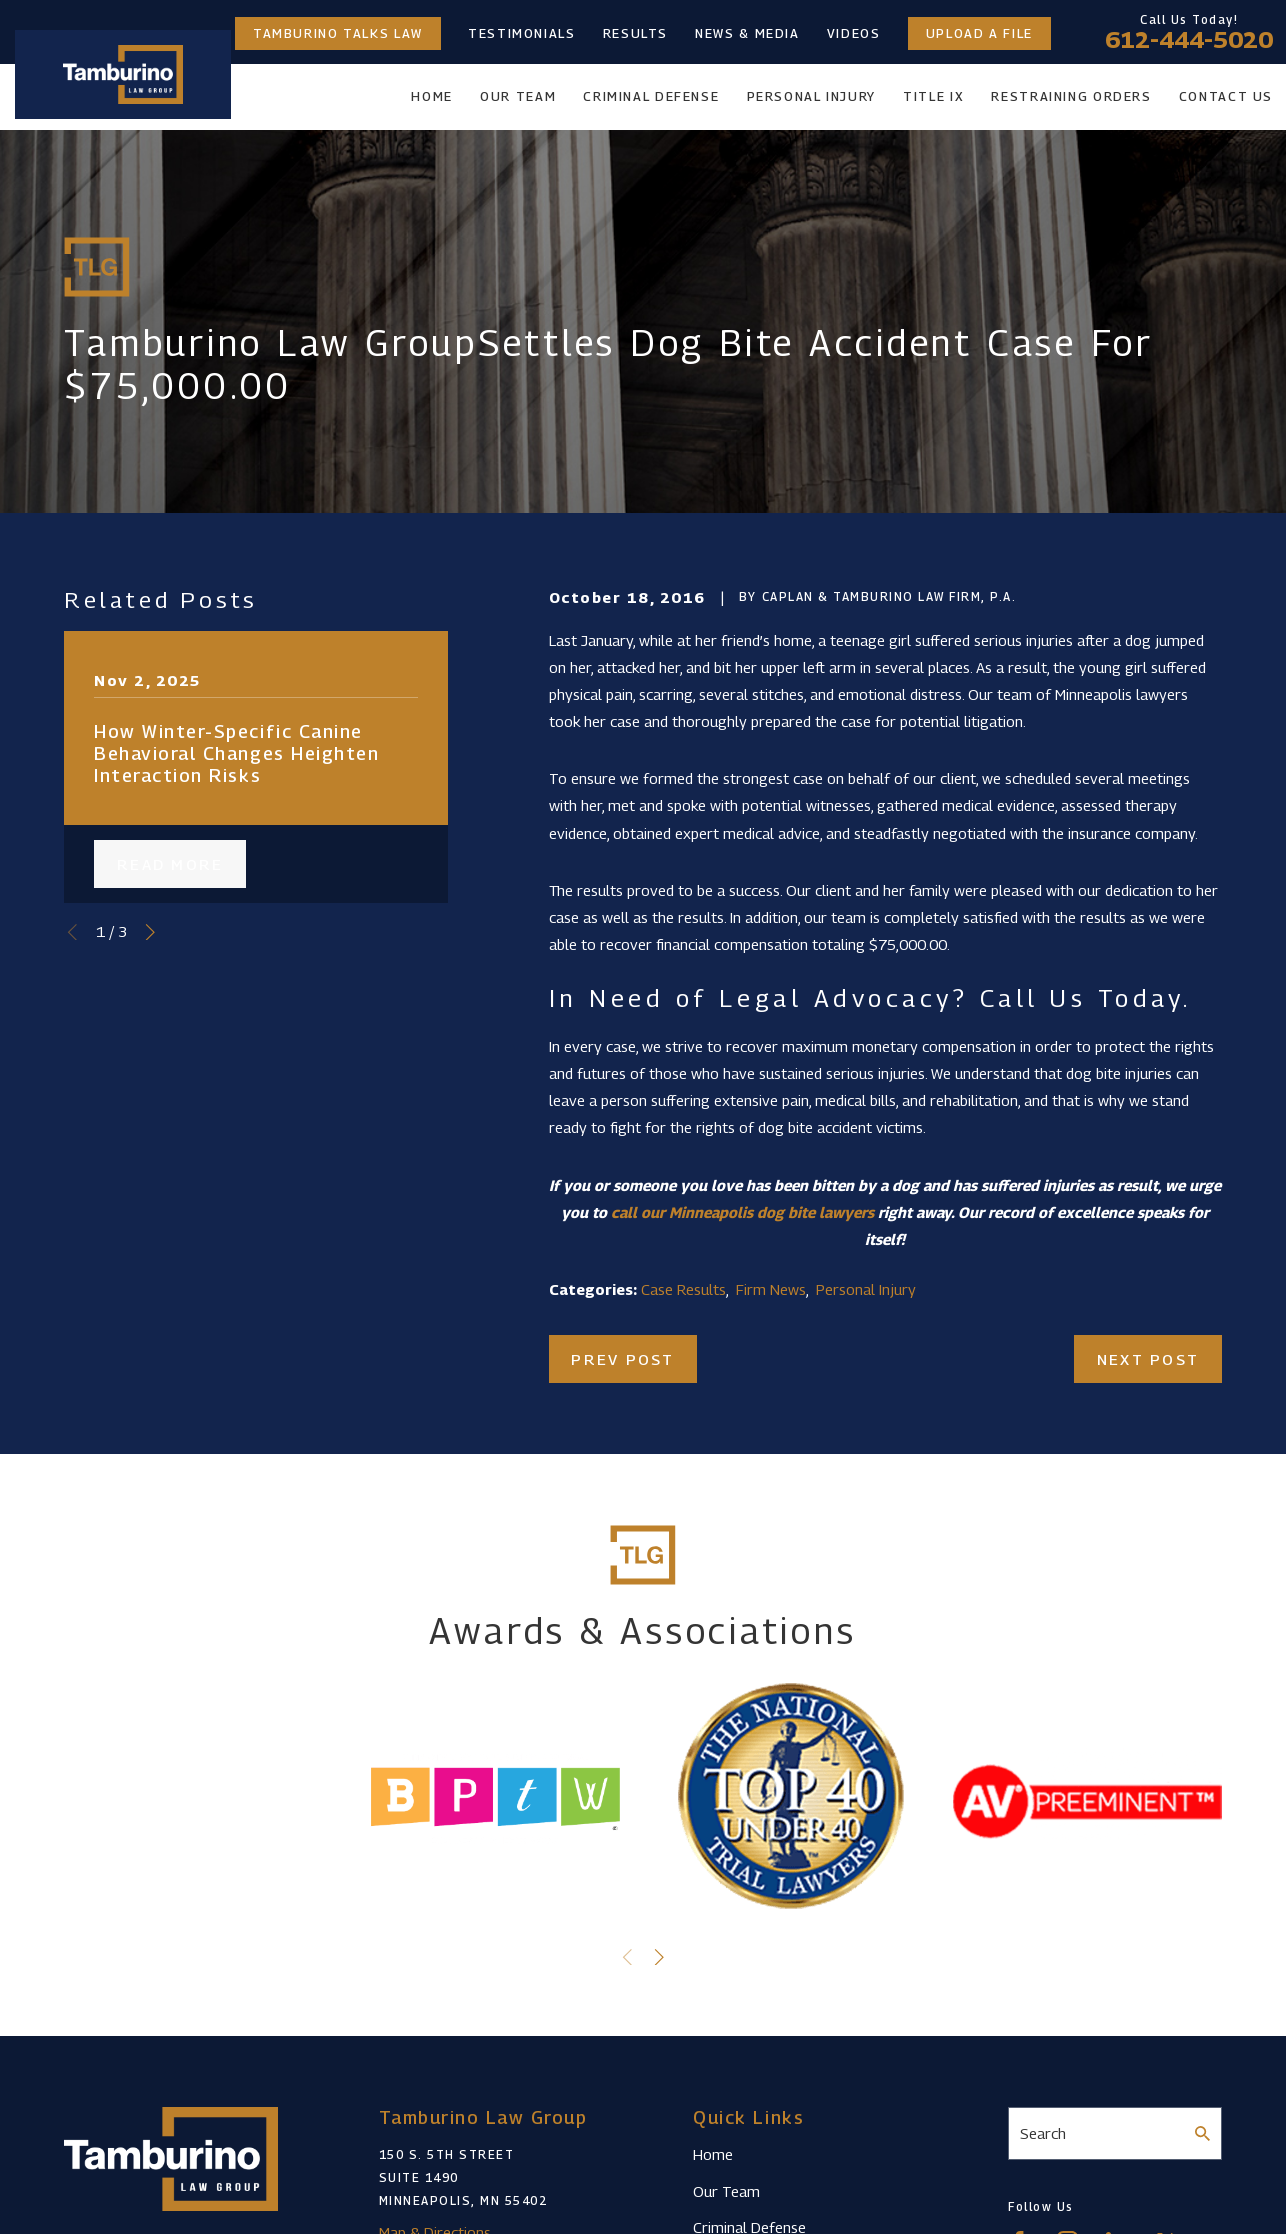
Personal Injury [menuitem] (811, 96)
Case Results (683, 1289)
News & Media (747, 33)
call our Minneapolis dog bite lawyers (742, 1212)
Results (635, 33)
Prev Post (622, 1359)
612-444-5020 (1189, 40)
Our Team (726, 2191)
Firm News (771, 1289)
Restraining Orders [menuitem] (1071, 96)
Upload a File (979, 33)
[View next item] (150, 932)
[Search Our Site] (1202, 2133)
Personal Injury (866, 1289)
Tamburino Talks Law (338, 33)
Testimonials (522, 33)
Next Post (1148, 1359)
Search (1043, 2133)
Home (713, 2154)
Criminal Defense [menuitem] (651, 96)
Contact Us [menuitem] (1226, 96)
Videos (854, 33)
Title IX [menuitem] (933, 96)
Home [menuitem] (432, 96)
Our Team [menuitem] (518, 96)
